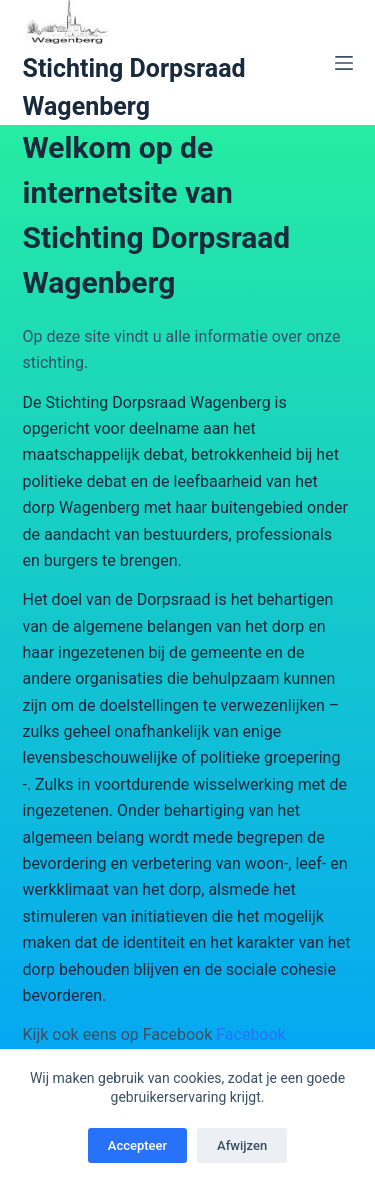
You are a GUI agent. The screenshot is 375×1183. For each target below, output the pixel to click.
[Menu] (344, 63)
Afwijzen (242, 1145)
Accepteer (137, 1145)
